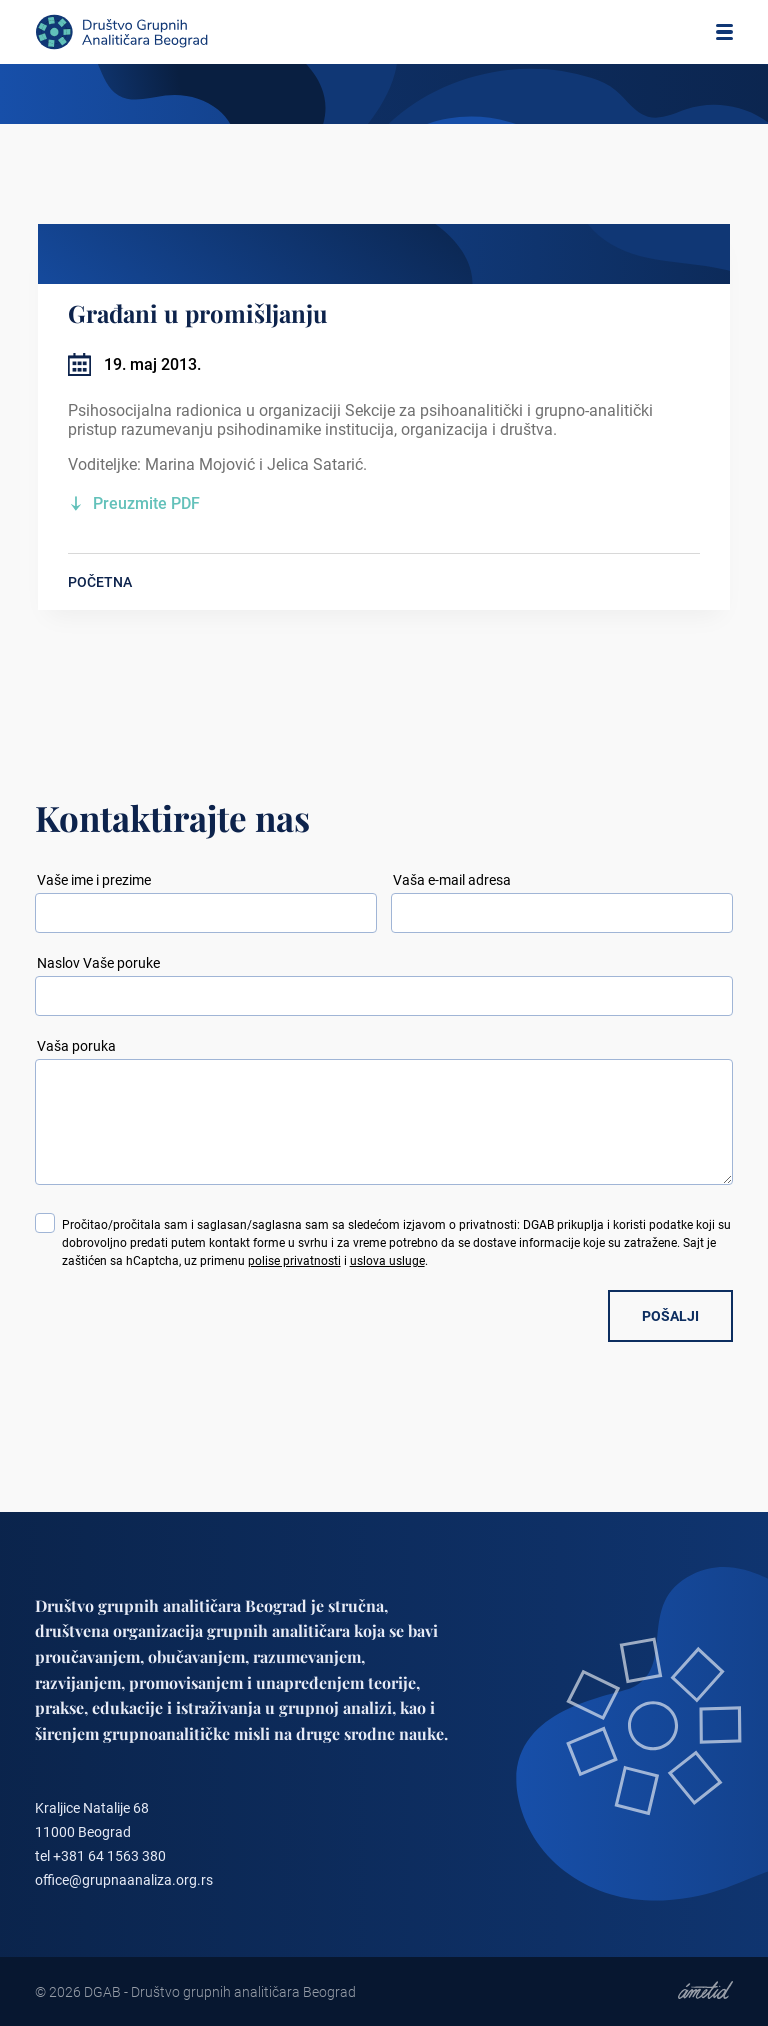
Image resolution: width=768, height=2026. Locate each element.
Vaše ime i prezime (94, 880)
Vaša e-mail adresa (452, 880)
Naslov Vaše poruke (98, 963)
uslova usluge (387, 1261)
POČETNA (100, 582)
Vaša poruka (76, 1046)
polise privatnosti (294, 1261)
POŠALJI (670, 1316)
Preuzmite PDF (146, 503)
